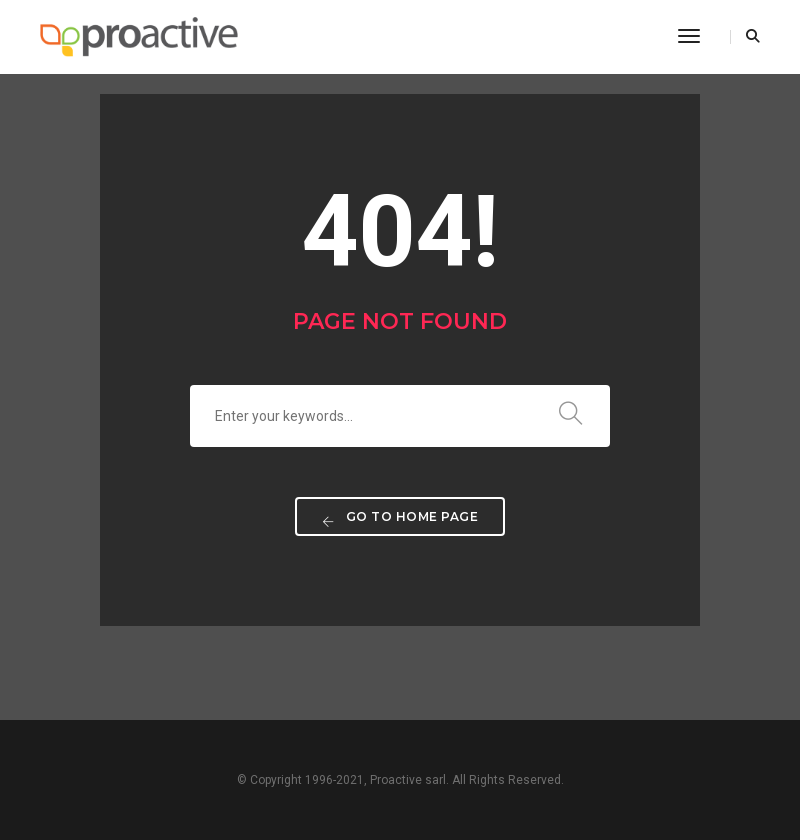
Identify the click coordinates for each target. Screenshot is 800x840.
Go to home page (400, 518)
